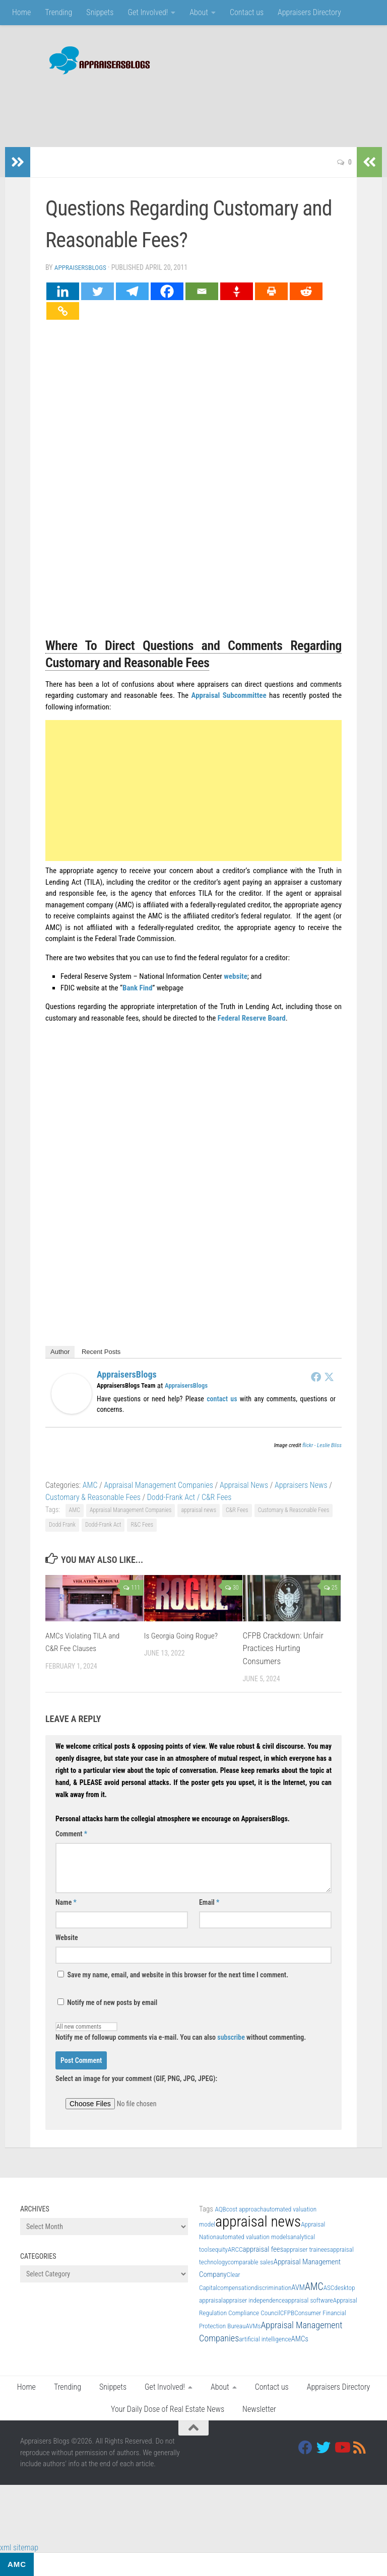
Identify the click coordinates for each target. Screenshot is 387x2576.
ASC (329, 2287)
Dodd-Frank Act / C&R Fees (189, 1496)
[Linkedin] (62, 290)
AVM (298, 2286)
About (198, 12)
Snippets (99, 12)
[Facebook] (167, 290)
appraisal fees (263, 2248)
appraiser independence (254, 2299)
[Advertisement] (183, 105)
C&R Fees (237, 1509)
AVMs (253, 2325)
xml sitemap (19, 2546)
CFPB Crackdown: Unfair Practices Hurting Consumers (283, 1647)
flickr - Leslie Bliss (322, 1444)
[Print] (271, 290)
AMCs (299, 2337)
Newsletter (259, 2408)
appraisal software (309, 2299)
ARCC (235, 2248)
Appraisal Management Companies (158, 1484)
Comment (71, 1833)
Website (66, 1937)
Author (60, 1350)
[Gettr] (236, 290)
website (235, 975)
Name (66, 1901)
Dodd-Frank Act (103, 1523)
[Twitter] (97, 290)
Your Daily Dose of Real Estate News (167, 2408)
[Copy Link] (62, 310)
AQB (220, 2208)
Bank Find (137, 986)
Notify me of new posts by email (107, 2001)
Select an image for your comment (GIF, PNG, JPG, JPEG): (136, 2077)
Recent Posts (101, 1350)
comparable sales (251, 2261)
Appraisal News (244, 1484)
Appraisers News (301, 1484)
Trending (58, 12)
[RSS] (360, 2447)
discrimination (272, 2287)
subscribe (231, 2036)
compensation (235, 2287)
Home (21, 12)
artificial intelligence (265, 2338)
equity (220, 2248)
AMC (90, 1484)
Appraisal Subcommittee (229, 694)
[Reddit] (306, 290)
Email (209, 1901)
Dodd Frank (62, 1523)
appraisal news (198, 1509)
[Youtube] (342, 2447)
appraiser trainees (306, 2248)
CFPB (287, 2312)
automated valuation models (253, 2236)
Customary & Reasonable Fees (93, 1496)
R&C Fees (142, 1523)
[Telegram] (132, 290)
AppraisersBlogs (81, 267)
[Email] (201, 290)
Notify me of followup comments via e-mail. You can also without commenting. (180, 2030)
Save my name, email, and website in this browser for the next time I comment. (178, 1974)
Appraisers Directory (309, 12)
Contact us (247, 12)
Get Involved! (147, 12)
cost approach (245, 2208)
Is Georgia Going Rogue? (185, 1634)
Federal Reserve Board (252, 1017)
